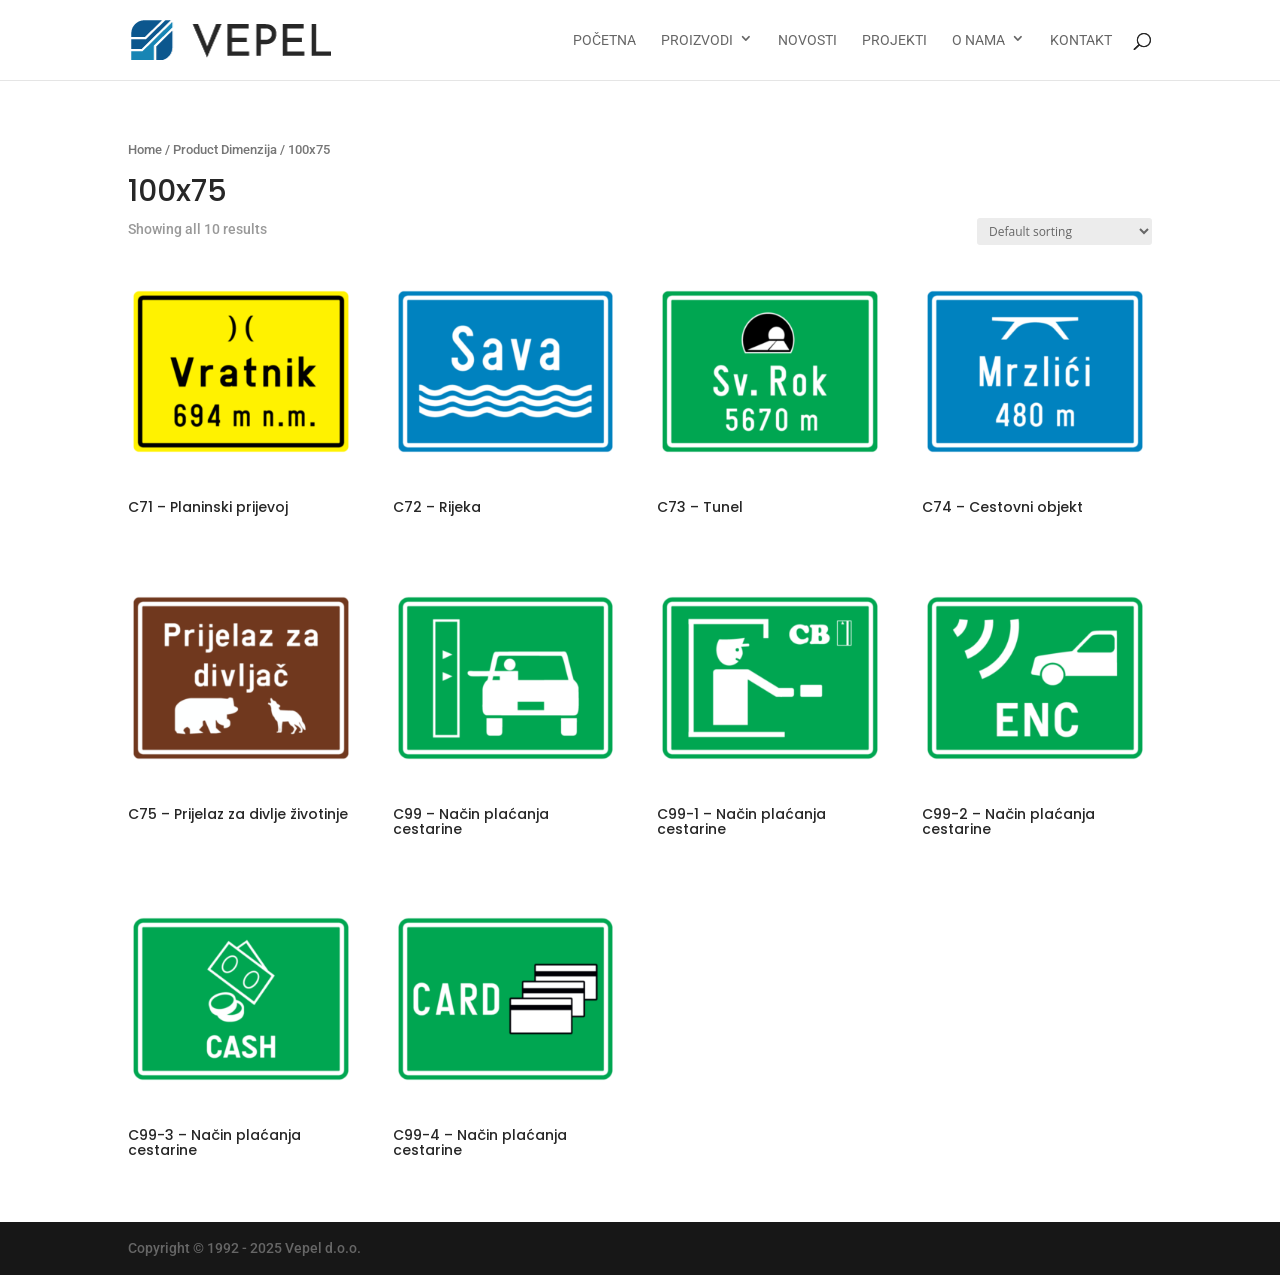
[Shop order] (1064, 231)
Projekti (894, 40)
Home (145, 149)
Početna (604, 40)
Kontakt (1081, 40)
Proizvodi (697, 40)
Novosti (807, 40)
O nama (978, 40)
